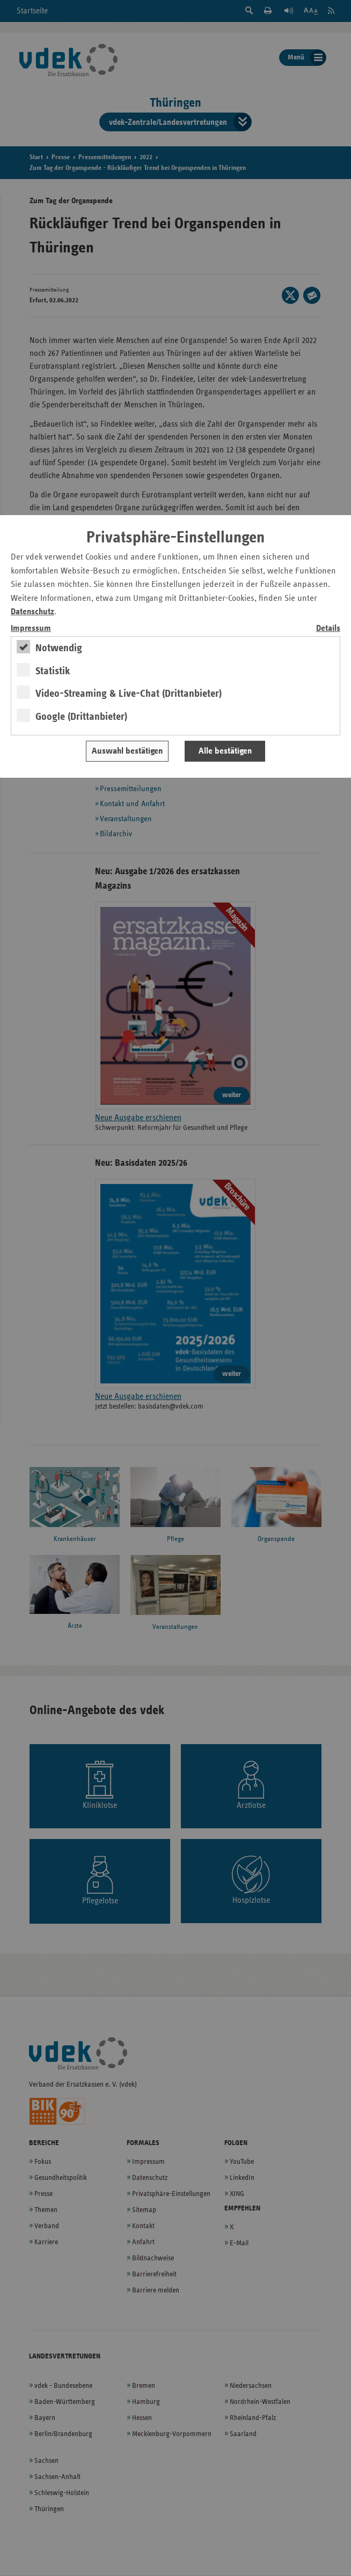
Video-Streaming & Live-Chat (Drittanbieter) (128, 693)
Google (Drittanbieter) (81, 716)
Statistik (52, 671)
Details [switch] (328, 628)
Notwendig (58, 648)
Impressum (31, 628)
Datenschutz (32, 611)
